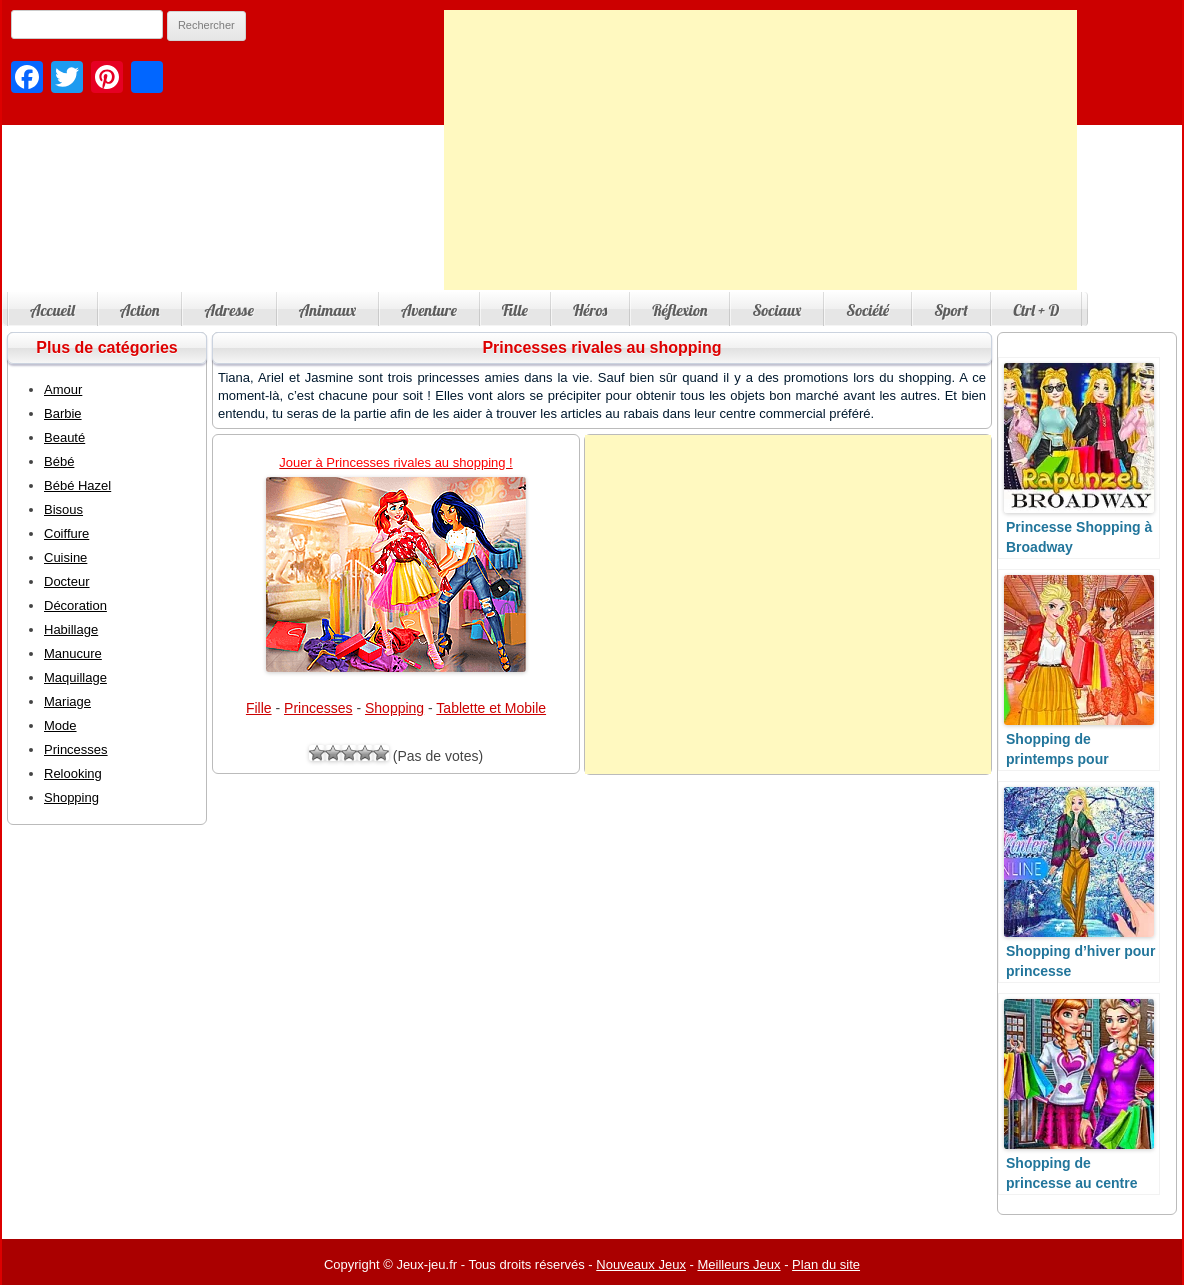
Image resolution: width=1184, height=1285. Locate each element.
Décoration (75, 605)
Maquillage (75, 677)
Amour (63, 389)
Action (140, 310)
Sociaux (776, 310)
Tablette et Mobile (491, 708)
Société (867, 310)
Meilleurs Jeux (738, 1264)
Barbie (63, 413)
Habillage (71, 629)
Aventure (429, 310)
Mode (60, 725)
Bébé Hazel (77, 485)
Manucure (73, 653)
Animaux (327, 310)
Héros (590, 310)
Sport (951, 310)
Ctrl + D (1036, 310)
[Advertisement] (760, 150)
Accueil (52, 310)
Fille (515, 310)
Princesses (318, 708)
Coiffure (66, 533)
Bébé (59, 461)
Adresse (228, 310)
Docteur (67, 581)
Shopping (394, 708)
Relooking (73, 773)
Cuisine (65, 557)
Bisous (63, 509)
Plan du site (826, 1264)
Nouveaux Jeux (641, 1264)
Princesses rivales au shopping (601, 347)
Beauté (64, 437)
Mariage (67, 701)
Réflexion (679, 310)
